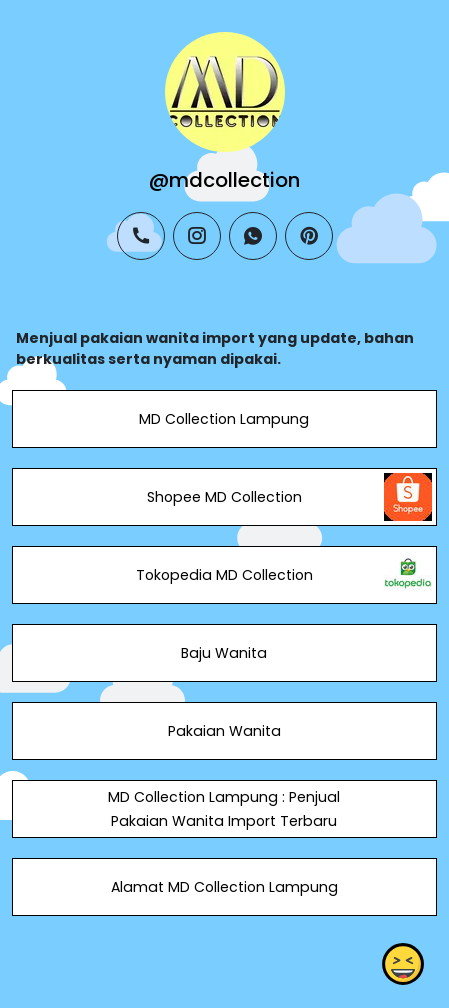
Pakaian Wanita (224, 731)
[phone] (141, 236)
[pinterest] (309, 236)
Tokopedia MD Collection (224, 575)
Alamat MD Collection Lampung (224, 887)
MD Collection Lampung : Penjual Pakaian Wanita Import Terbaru (224, 809)
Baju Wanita (224, 653)
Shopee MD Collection (224, 497)
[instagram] (197, 236)
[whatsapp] (253, 236)
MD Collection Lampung (224, 419)
